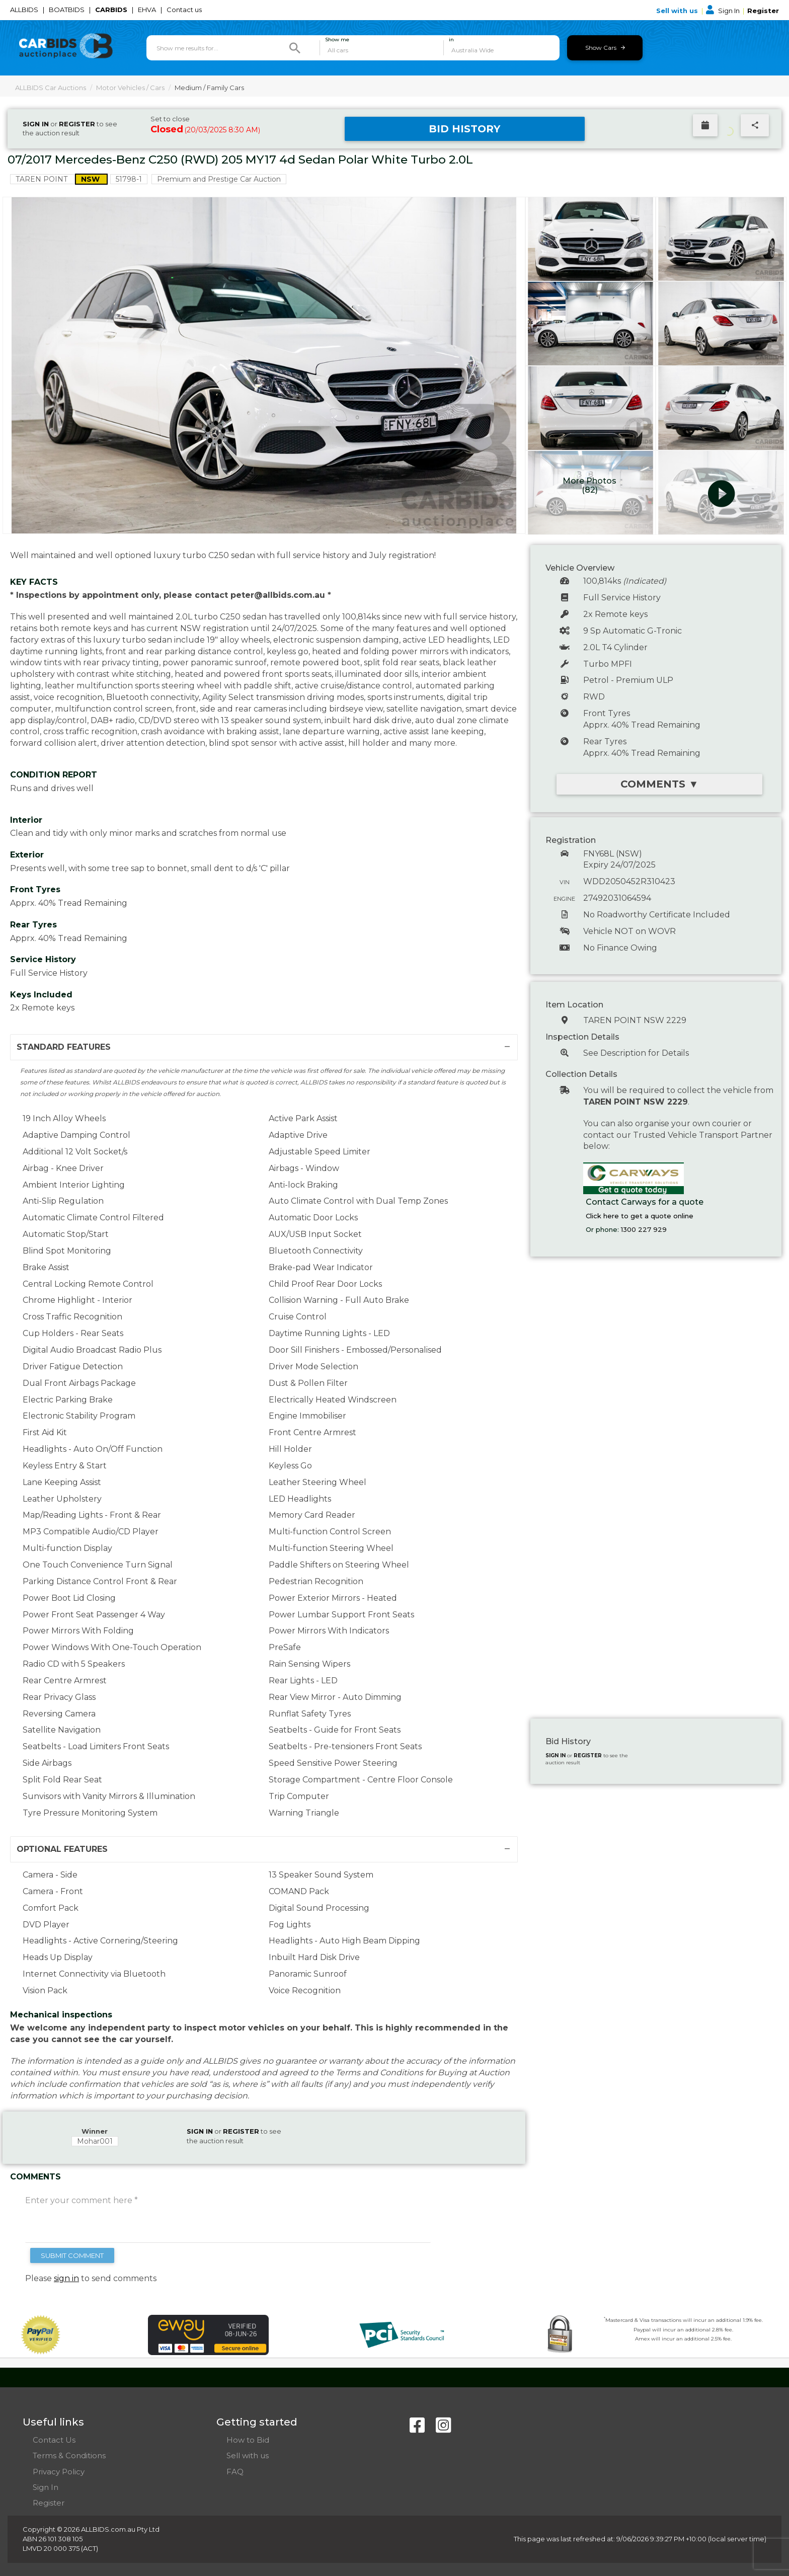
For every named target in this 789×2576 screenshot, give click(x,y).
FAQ (235, 2471)
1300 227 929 (644, 1229)
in (451, 40)
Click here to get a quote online (639, 1216)
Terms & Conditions (69, 2455)
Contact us (185, 10)
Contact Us (54, 2440)
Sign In (723, 11)
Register (763, 11)
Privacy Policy (59, 2471)
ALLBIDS (25, 10)
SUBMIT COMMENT (72, 2255)
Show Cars (605, 47)
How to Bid (247, 2440)
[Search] (295, 47)
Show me (337, 40)
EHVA (147, 10)
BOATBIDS (67, 10)
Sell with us (678, 11)
